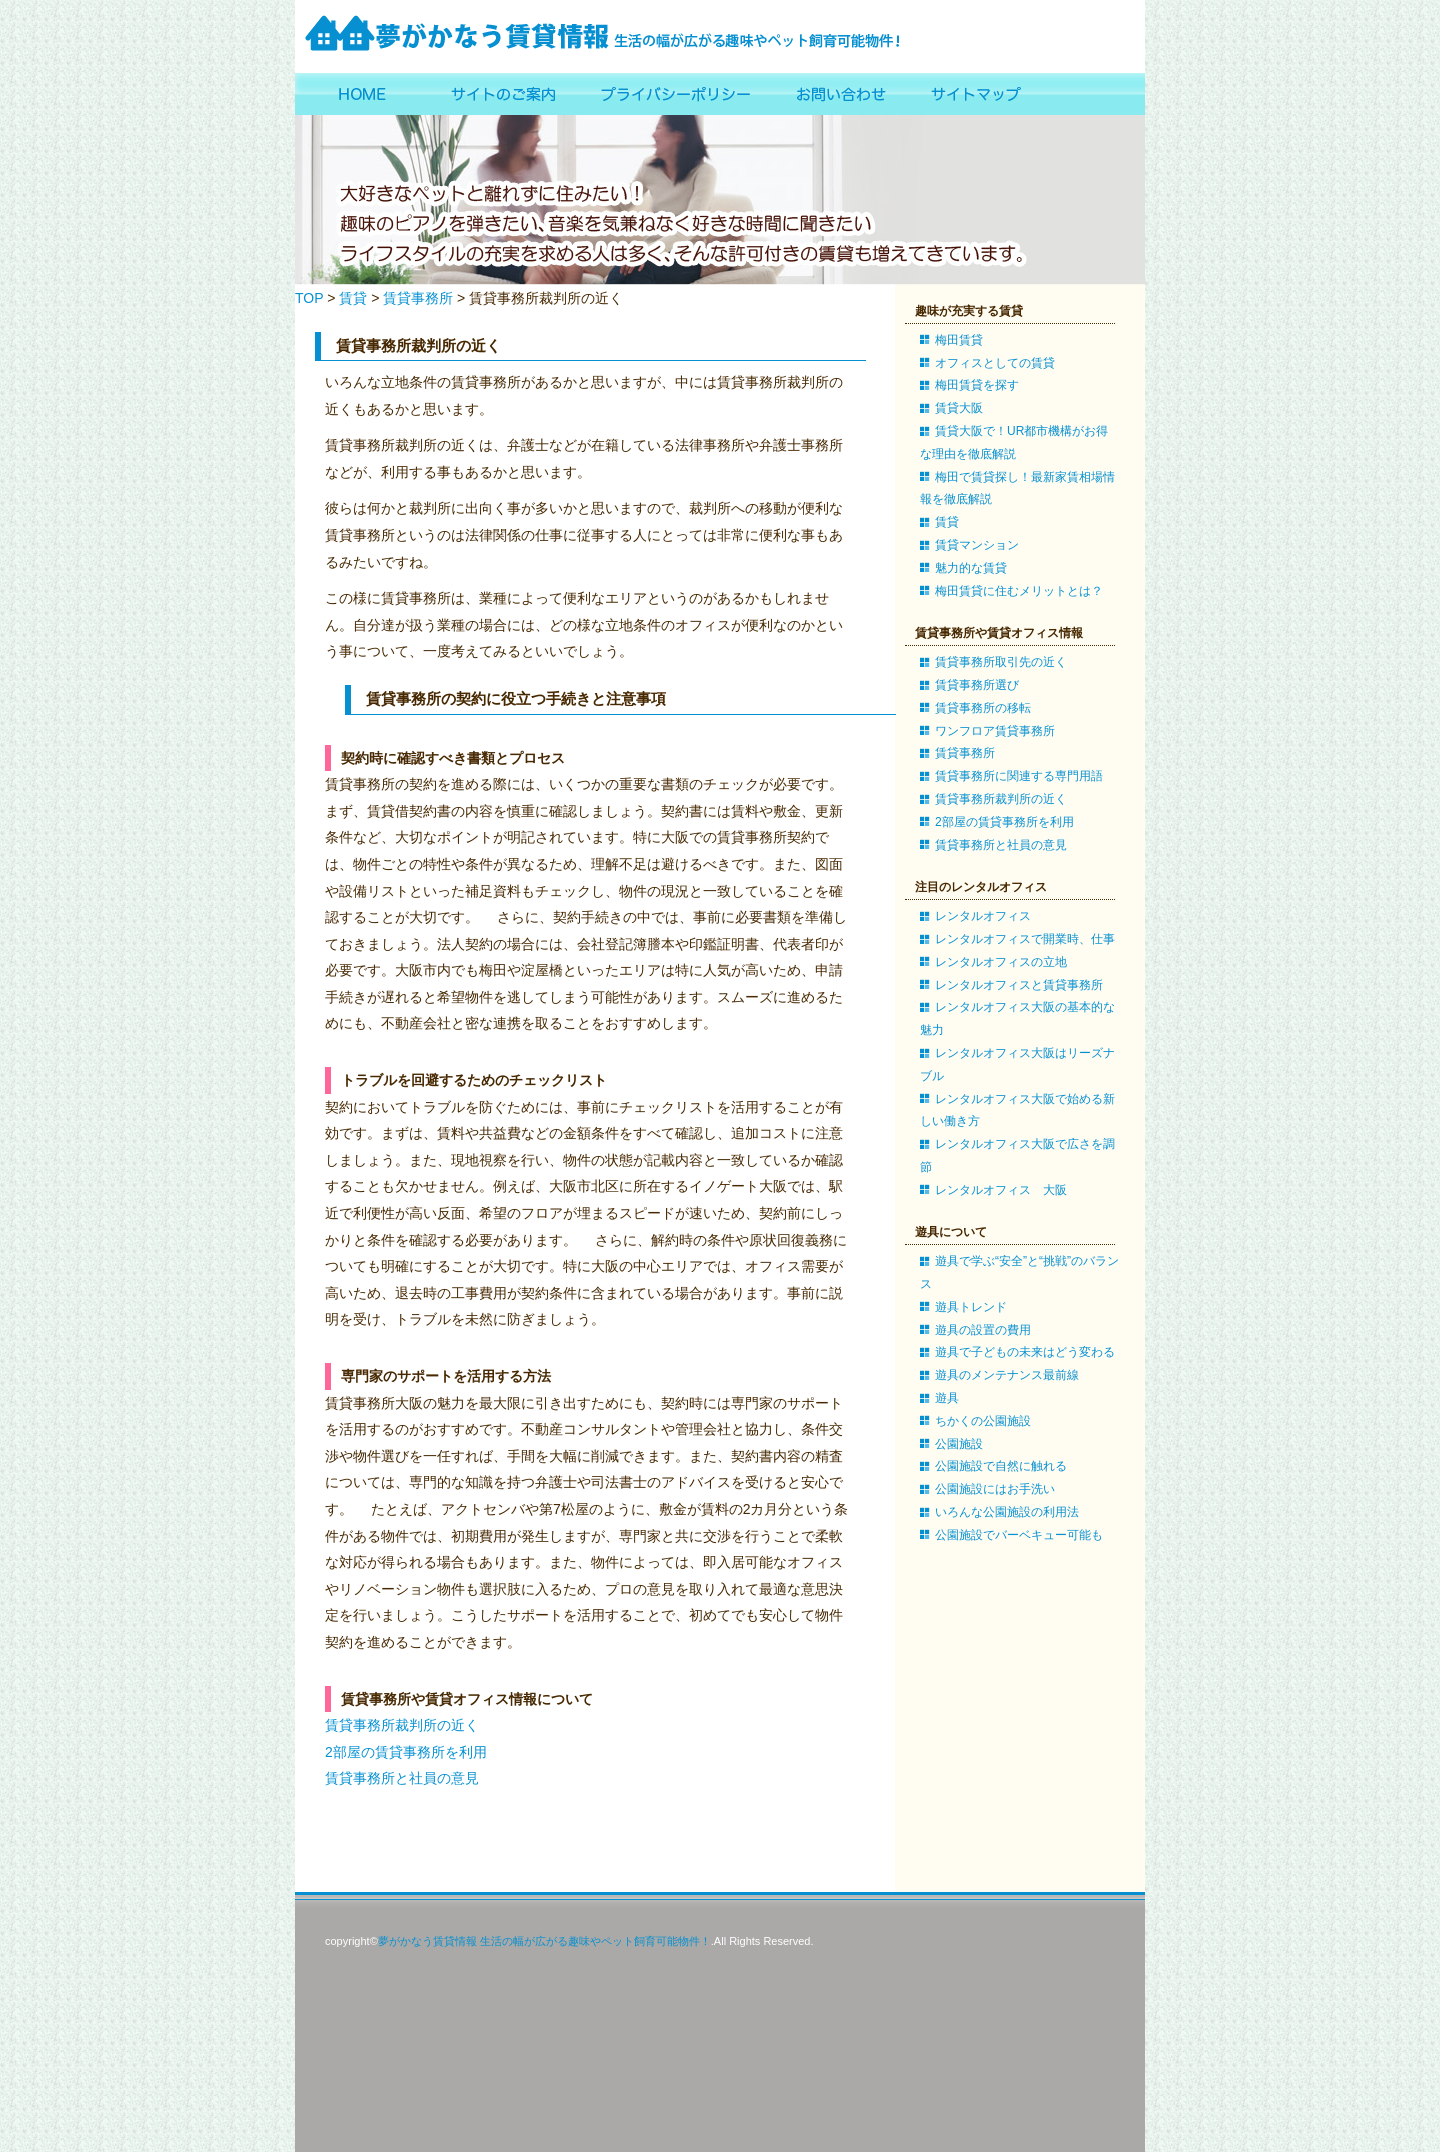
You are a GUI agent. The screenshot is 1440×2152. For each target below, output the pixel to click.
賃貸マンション (977, 545)
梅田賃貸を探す (977, 385)
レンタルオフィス (983, 916)
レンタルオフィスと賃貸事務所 (1019, 985)
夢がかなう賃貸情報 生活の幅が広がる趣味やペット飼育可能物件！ (544, 1941)
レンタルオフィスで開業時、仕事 (1025, 939)
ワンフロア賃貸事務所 (995, 731)
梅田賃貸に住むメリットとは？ (1019, 591)
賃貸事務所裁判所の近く (402, 1725)
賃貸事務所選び (977, 685)
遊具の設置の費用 (983, 1330)
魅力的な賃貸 (971, 568)
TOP (309, 298)
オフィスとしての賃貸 (995, 363)
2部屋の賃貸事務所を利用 (406, 1752)
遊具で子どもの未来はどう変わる (1025, 1352)
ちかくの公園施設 (983, 1421)
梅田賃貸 (959, 340)
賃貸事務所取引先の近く (1001, 662)
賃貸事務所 (418, 298)
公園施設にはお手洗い (995, 1489)
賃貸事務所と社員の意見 (402, 1778)
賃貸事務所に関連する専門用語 (1019, 776)
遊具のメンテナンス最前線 (1007, 1375)
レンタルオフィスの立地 (1001, 962)
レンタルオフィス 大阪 (1001, 1190)
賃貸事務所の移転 (983, 708)
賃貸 (353, 298)
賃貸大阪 (959, 408)
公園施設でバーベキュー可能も (1019, 1535)
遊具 (947, 1398)
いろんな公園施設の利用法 (1007, 1512)
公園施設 (959, 1444)
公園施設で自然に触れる (1001, 1466)
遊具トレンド (971, 1307)
